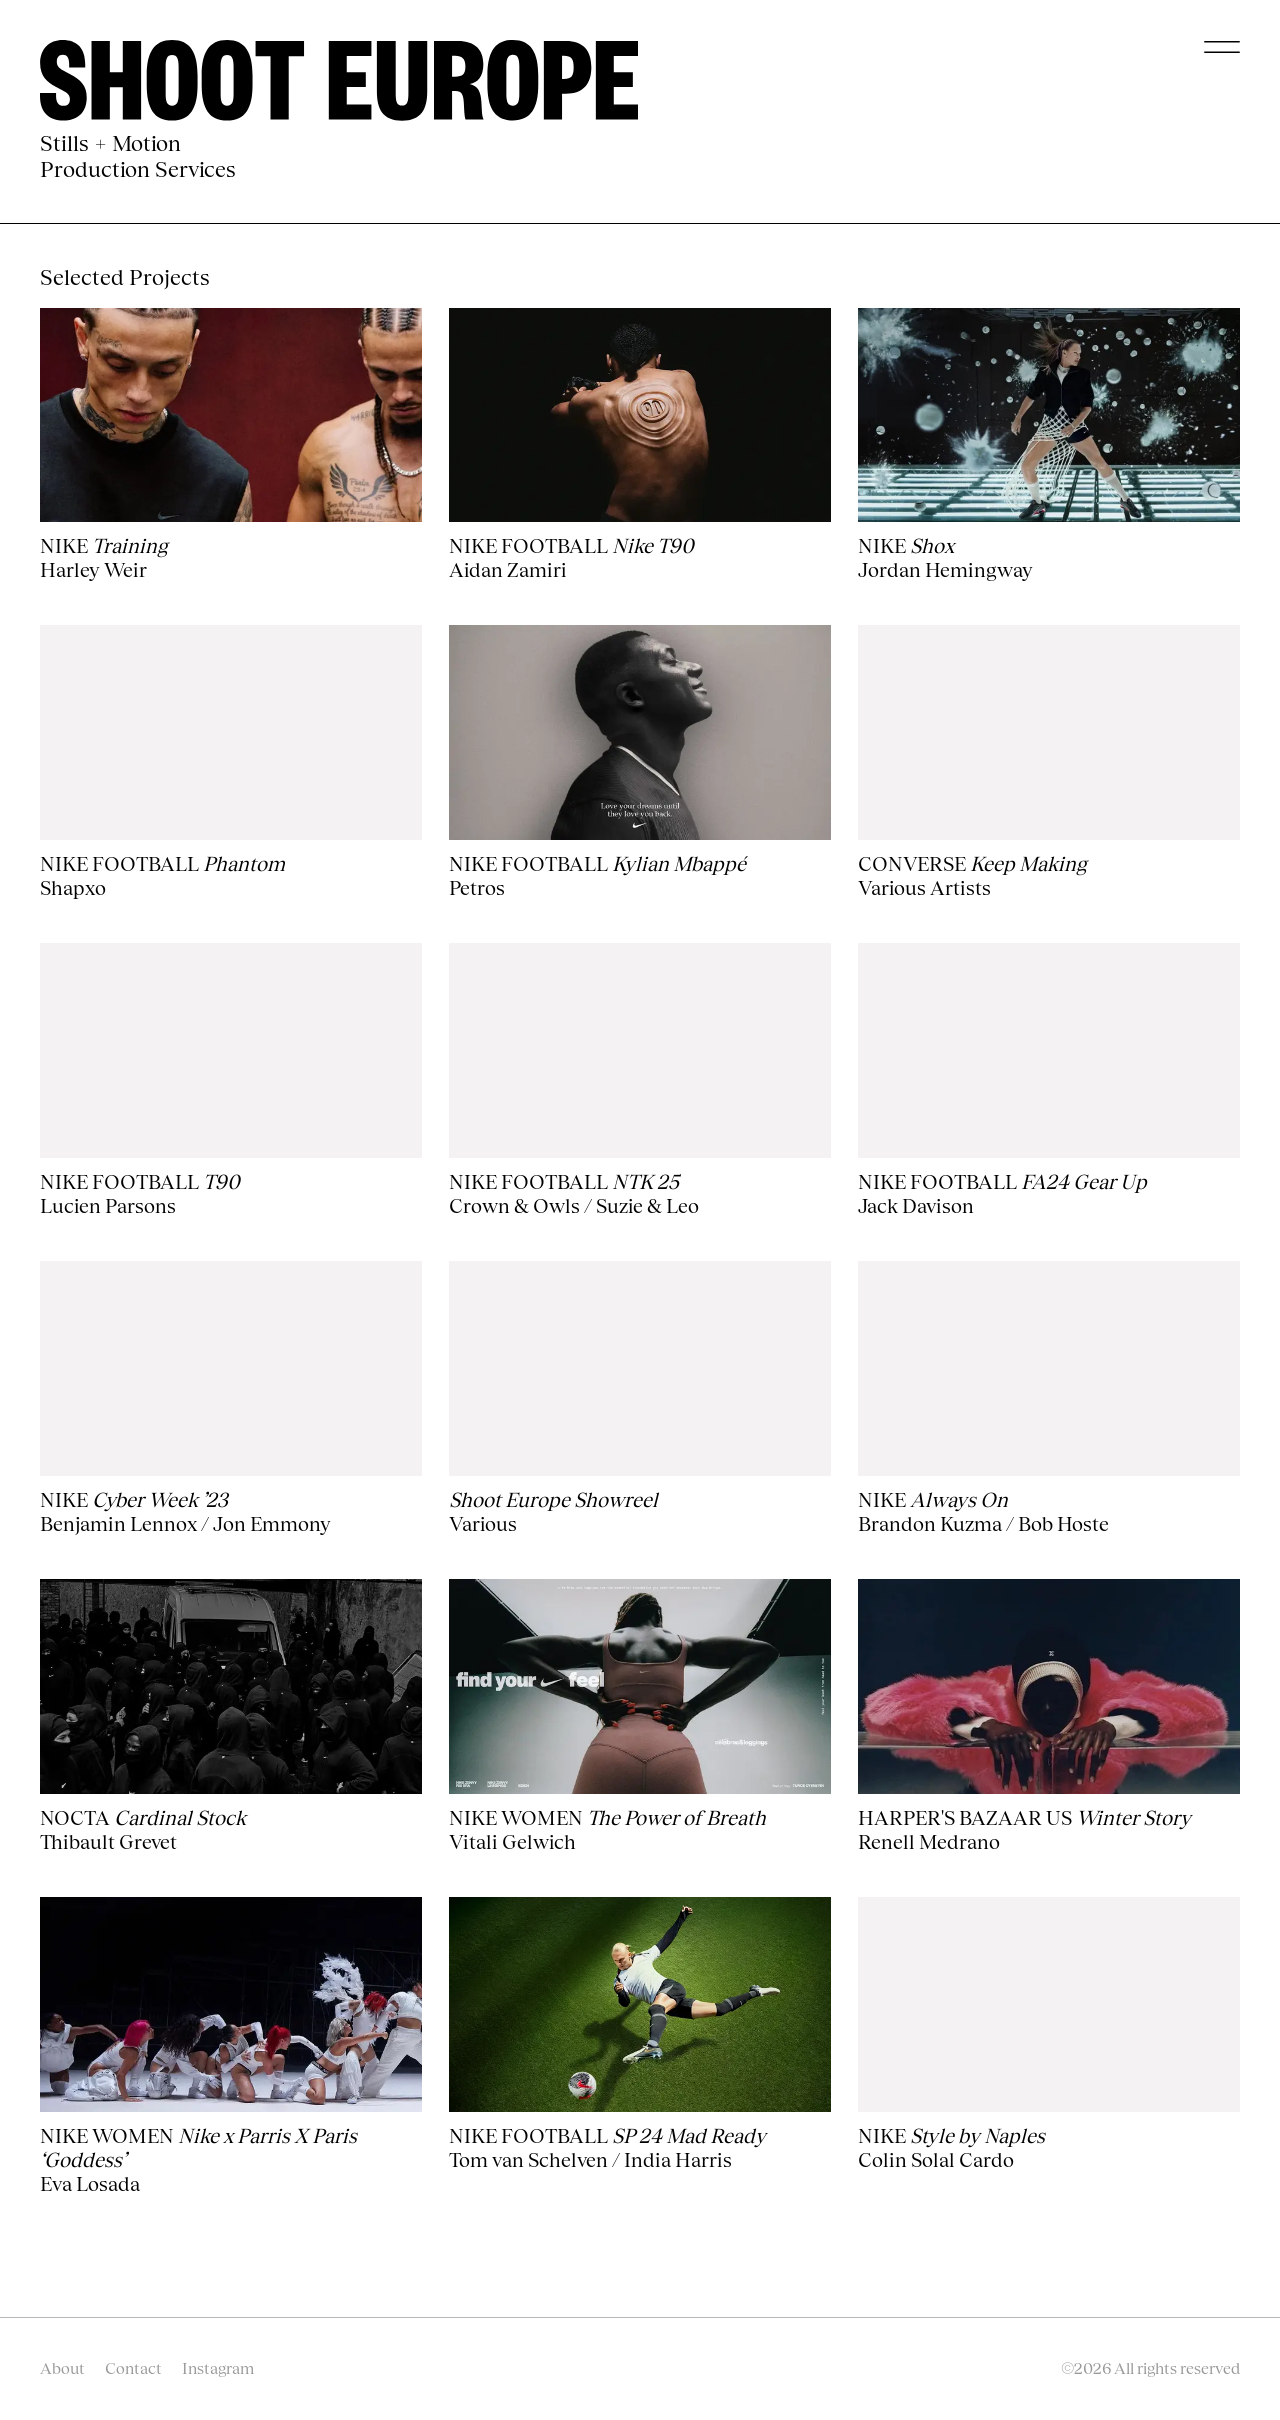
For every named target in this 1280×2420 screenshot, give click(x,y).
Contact (133, 2368)
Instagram (218, 2368)
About (62, 2368)
